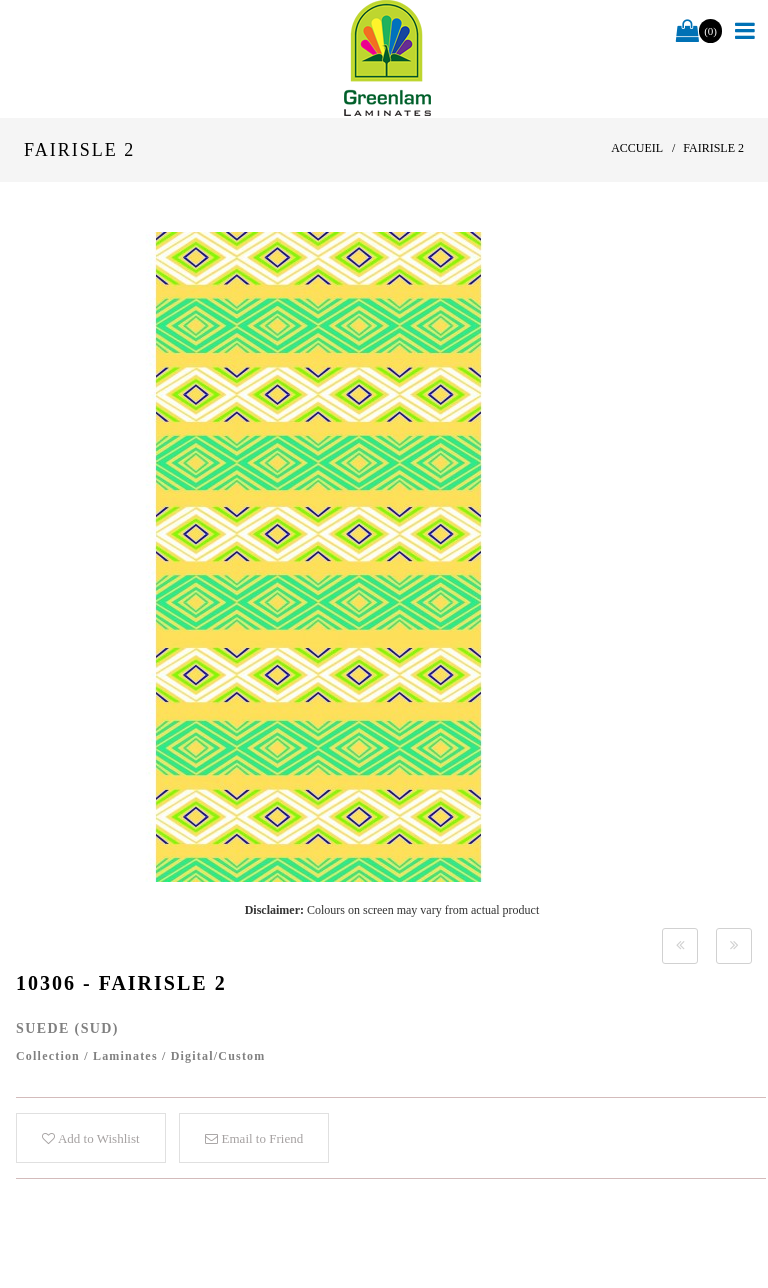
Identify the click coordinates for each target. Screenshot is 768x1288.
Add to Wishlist (90, 1138)
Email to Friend (254, 1138)
